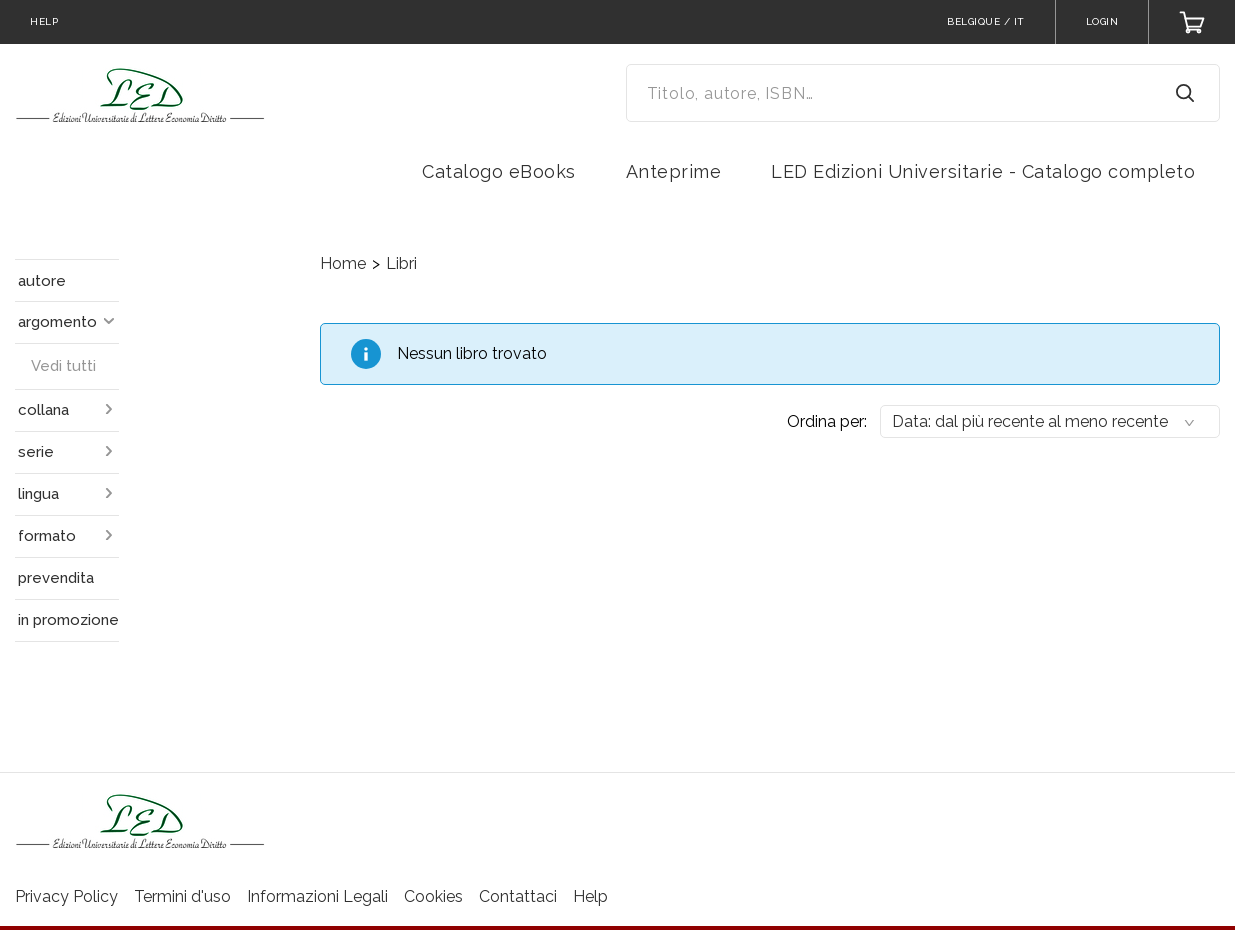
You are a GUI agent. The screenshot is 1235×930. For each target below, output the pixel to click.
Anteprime (674, 171)
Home (343, 263)
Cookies (433, 896)
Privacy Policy (66, 896)
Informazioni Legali (317, 896)
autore (42, 281)
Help (590, 896)
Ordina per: (827, 421)
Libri (401, 263)
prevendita (56, 578)
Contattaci (518, 896)
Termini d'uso (182, 896)
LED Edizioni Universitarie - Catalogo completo (983, 171)
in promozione (68, 620)
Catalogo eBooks (499, 171)
